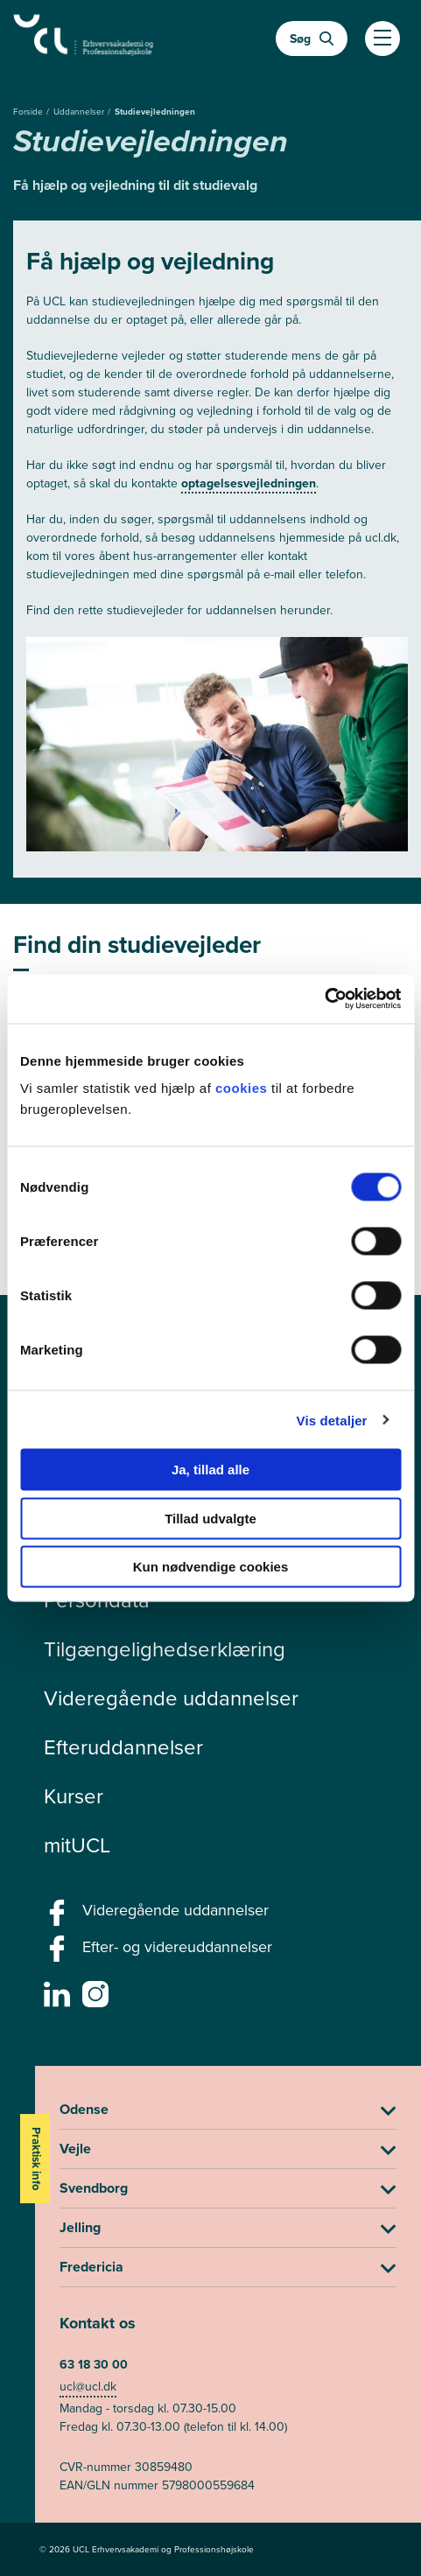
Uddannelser (80, 111)
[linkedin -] (59, 1999)
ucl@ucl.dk (88, 2386)
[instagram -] (97, 1999)
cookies (243, 1088)
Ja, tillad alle (210, 1469)
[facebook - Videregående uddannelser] (59, 1918)
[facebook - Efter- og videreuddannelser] (59, 1954)
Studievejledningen (155, 111)
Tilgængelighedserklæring (164, 1649)
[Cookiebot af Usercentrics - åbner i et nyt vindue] (324, 999)
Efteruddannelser (123, 1747)
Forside (29, 111)
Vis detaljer (332, 1419)
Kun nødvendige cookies (211, 1566)
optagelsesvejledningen (248, 483)
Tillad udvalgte (210, 1517)
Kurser (73, 1796)
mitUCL (77, 1845)
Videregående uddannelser (171, 1698)
